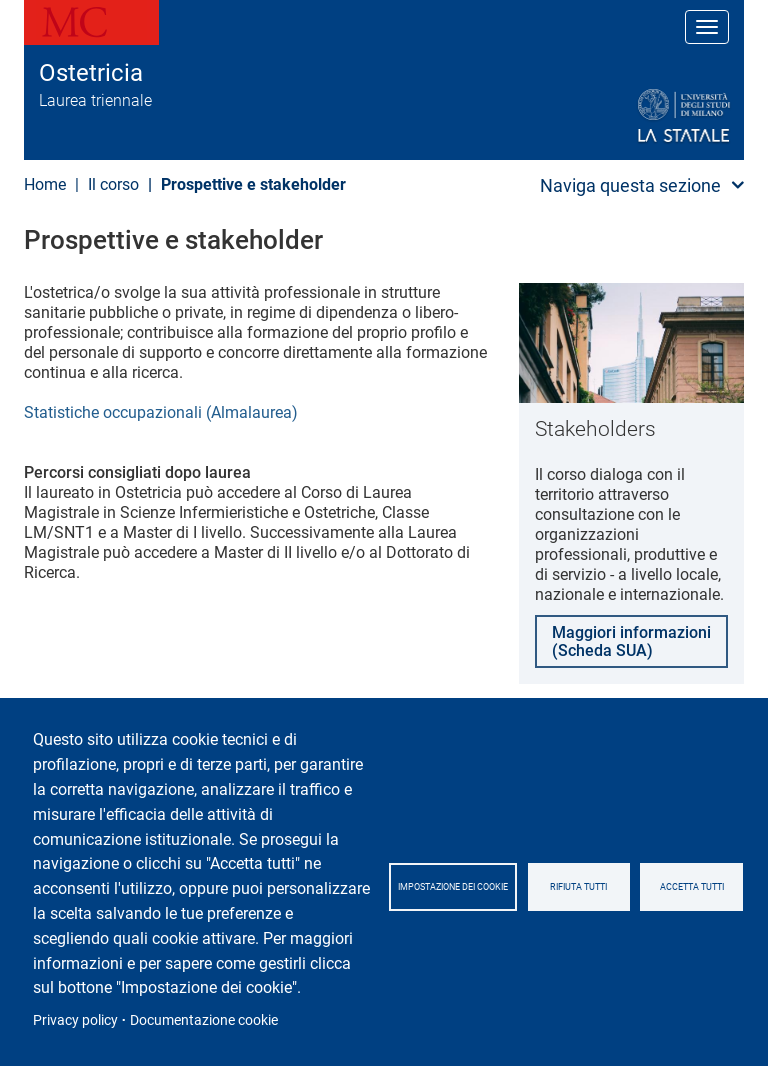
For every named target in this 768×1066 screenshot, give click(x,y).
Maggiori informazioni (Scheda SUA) (631, 641)
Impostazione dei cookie (453, 887)
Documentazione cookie (204, 1020)
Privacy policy (75, 1020)
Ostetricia (91, 73)
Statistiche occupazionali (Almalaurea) (161, 412)
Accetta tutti (692, 887)
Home (45, 184)
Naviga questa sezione (630, 185)
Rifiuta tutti (578, 887)
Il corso (113, 184)
